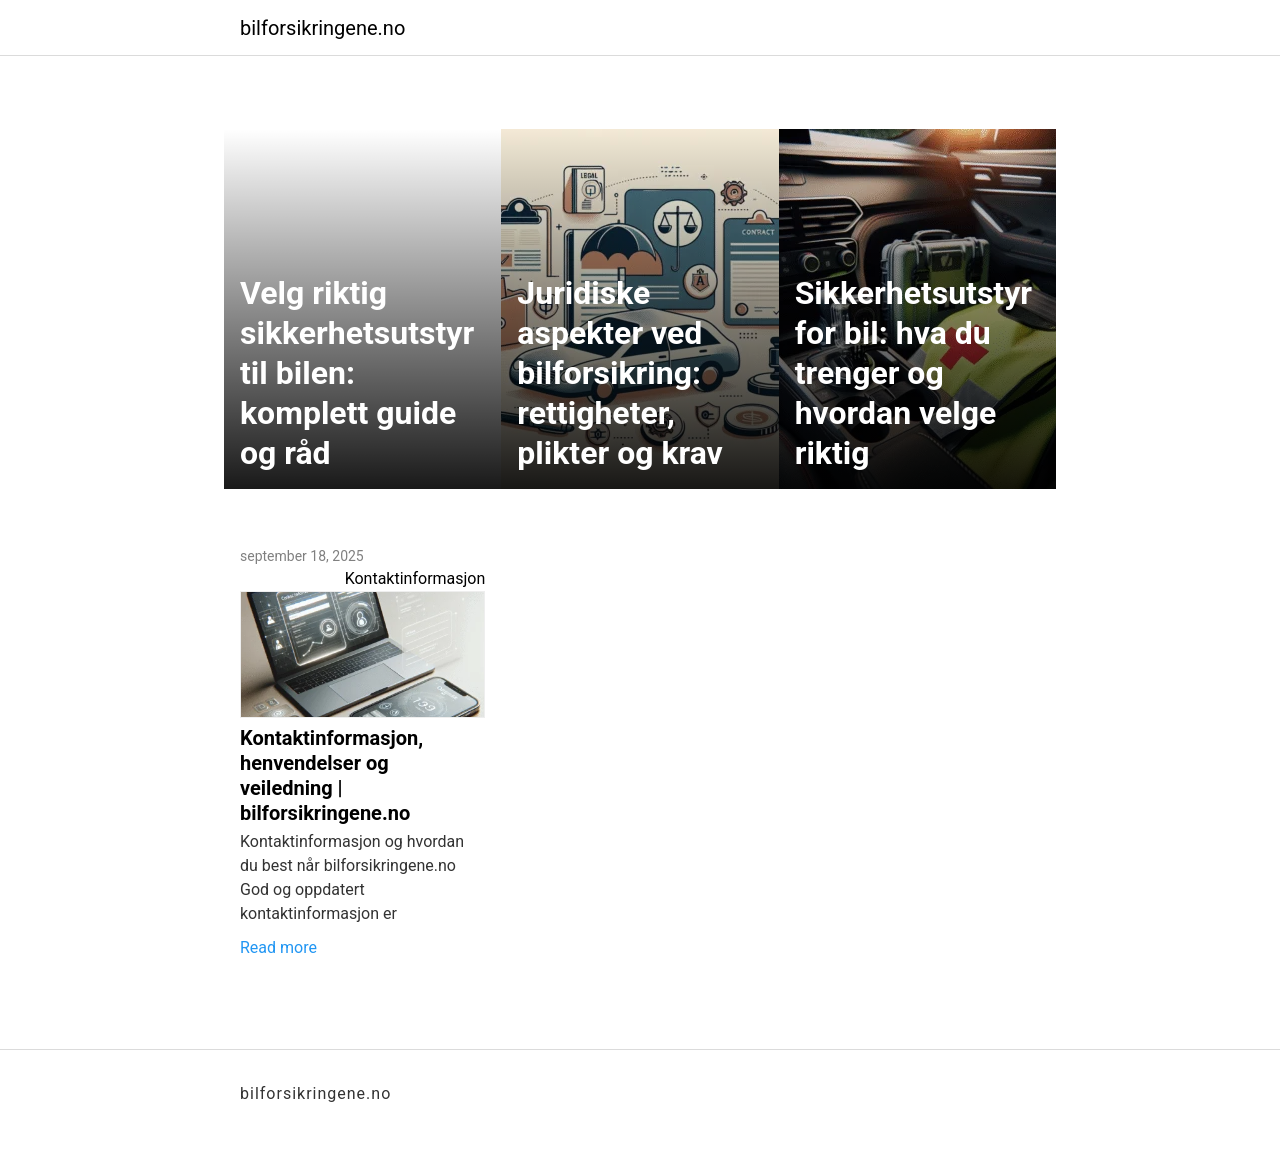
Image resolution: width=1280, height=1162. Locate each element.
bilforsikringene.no (322, 28)
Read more (278, 947)
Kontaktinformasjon (415, 578)
